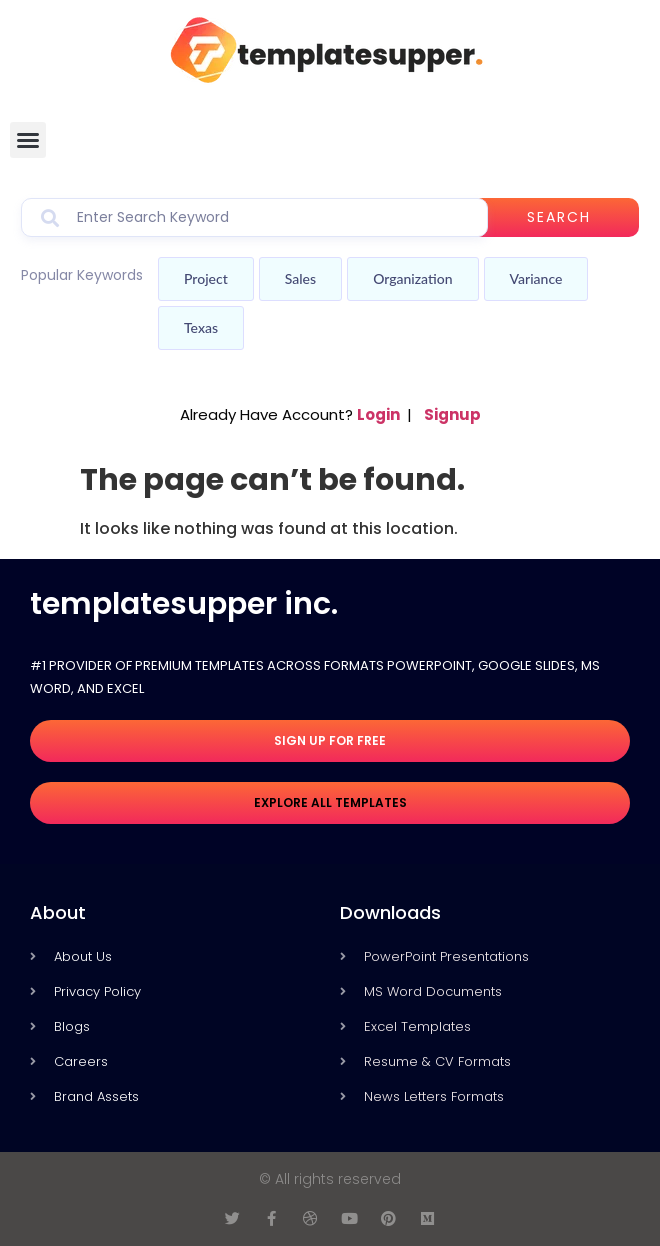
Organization (412, 278)
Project (206, 278)
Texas (201, 327)
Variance (536, 278)
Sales (300, 278)
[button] (28, 140)
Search (559, 217)
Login (378, 414)
